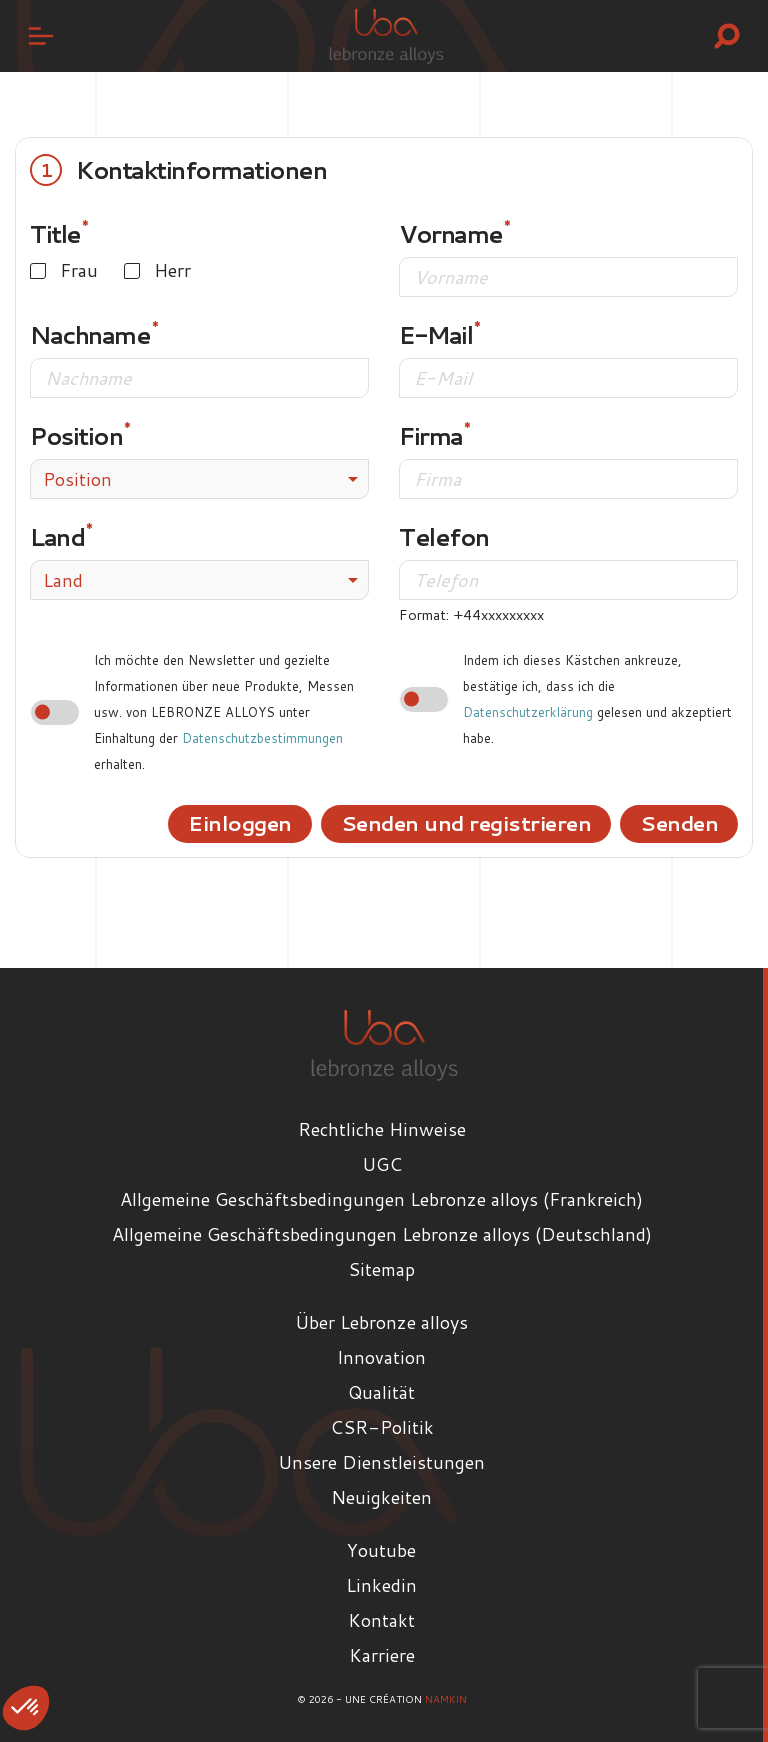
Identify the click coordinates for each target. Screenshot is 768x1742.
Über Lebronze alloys (381, 1322)
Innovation (381, 1357)
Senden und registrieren (466, 823)
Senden (679, 823)
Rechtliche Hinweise (382, 1129)
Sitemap (381, 1269)
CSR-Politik (382, 1427)
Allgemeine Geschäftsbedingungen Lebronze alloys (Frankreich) (381, 1199)
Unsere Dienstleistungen (381, 1462)
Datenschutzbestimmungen (262, 738)
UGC (382, 1164)
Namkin (446, 1699)
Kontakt (381, 1620)
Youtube (381, 1550)
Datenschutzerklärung (528, 712)
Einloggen (240, 823)
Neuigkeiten (381, 1497)
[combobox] (199, 479)
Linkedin (381, 1585)
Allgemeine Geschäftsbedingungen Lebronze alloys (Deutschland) (382, 1234)
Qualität (381, 1392)
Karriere (382, 1655)
